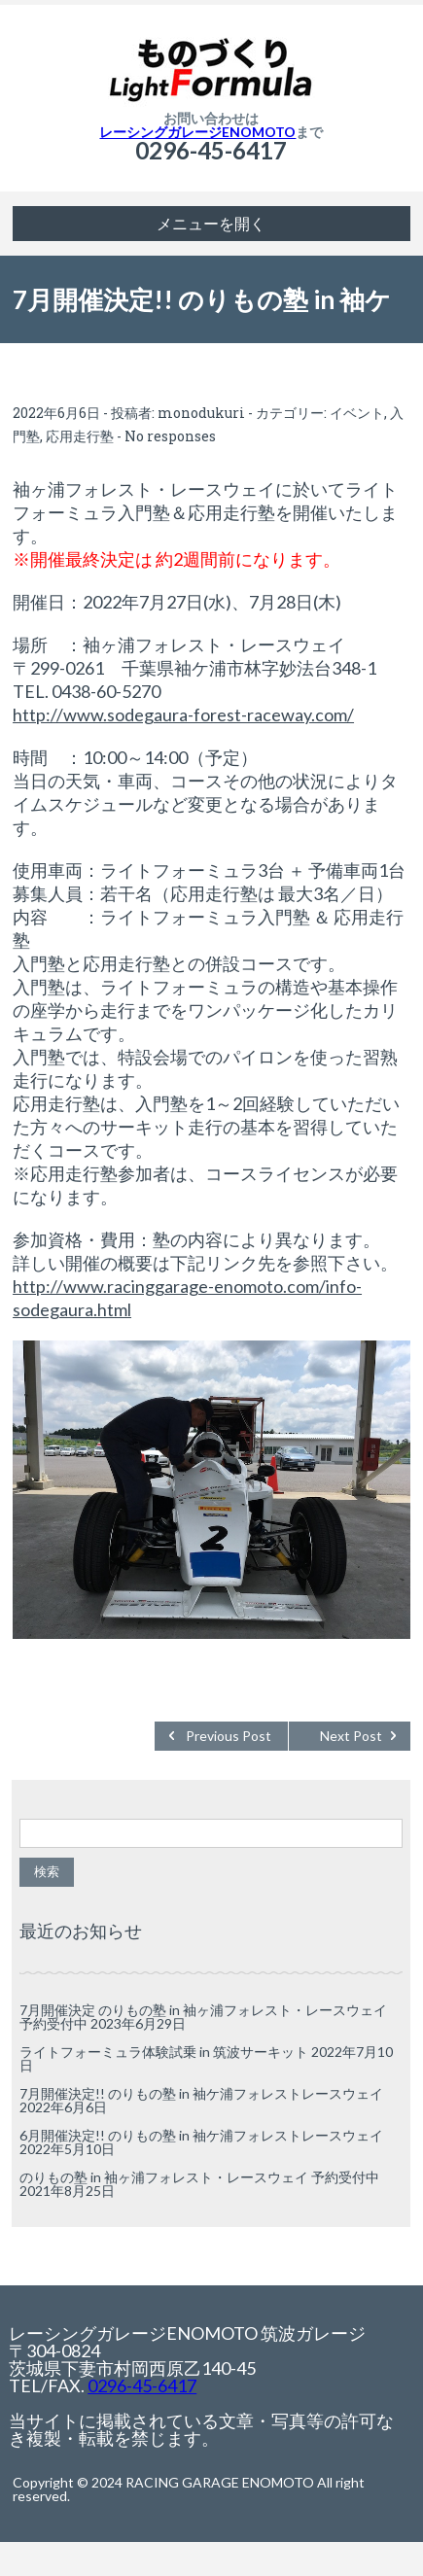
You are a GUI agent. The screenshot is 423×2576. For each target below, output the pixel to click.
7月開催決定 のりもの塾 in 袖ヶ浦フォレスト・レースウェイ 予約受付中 (203, 2017)
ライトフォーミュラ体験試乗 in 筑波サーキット (163, 2051)
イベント (357, 412)
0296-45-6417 (211, 150)
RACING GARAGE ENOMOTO (219, 2482)
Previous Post (228, 1735)
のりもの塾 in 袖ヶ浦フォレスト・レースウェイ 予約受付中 (199, 2177)
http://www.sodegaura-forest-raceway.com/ (183, 714)
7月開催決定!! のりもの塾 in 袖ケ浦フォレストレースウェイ (201, 2093)
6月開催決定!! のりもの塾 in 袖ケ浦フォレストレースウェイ (201, 2135)
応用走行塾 (80, 436)
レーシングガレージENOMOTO (197, 131)
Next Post (351, 1735)
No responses (170, 436)
